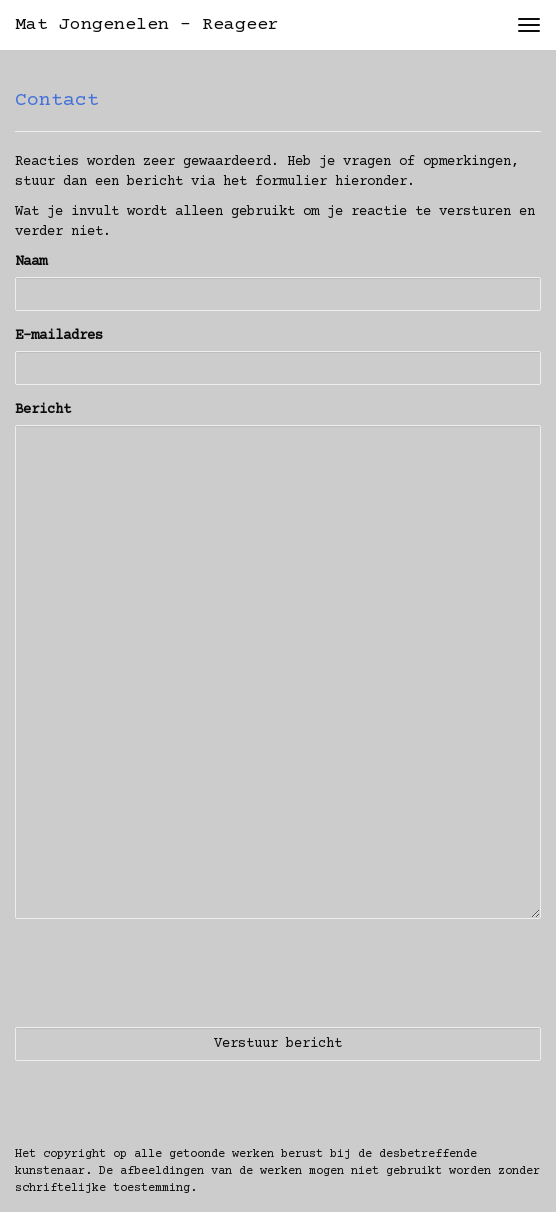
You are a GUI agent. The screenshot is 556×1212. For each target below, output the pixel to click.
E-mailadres (59, 336)
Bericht (43, 410)
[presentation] (167, 973)
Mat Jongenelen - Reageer (147, 25)
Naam (31, 262)
